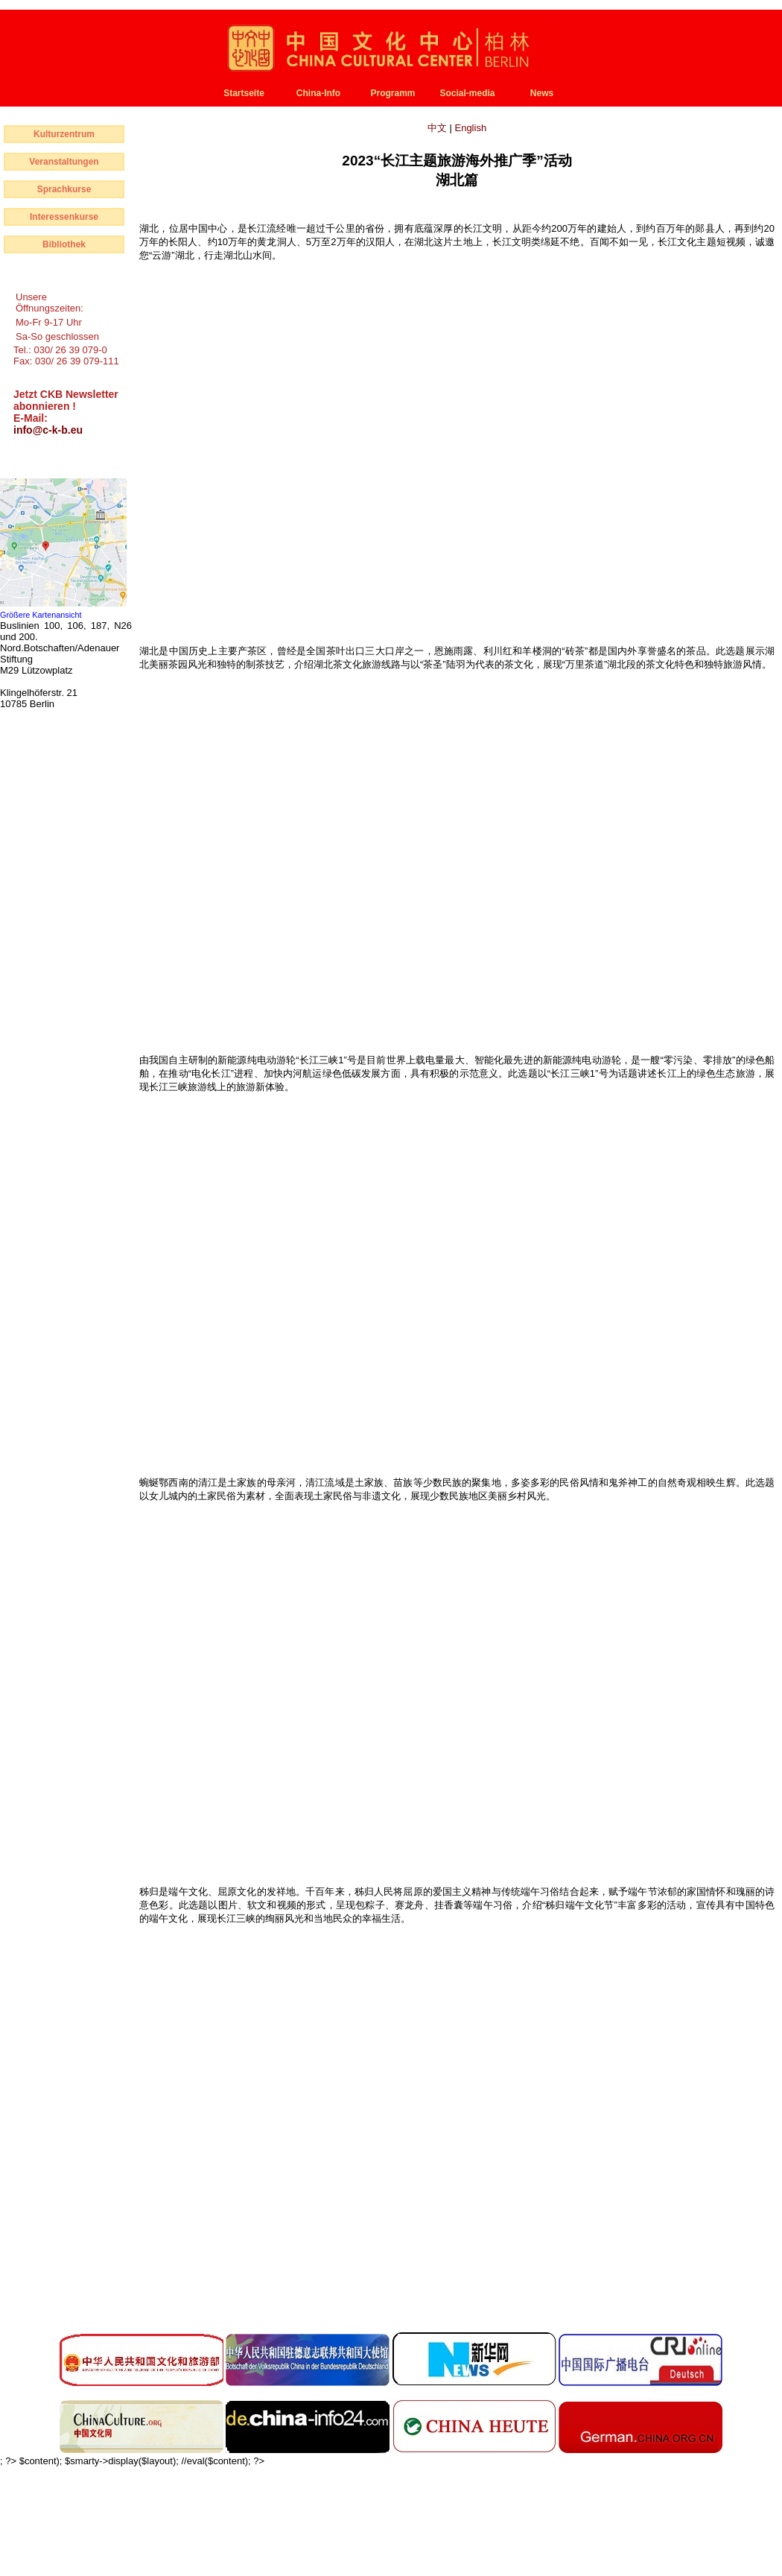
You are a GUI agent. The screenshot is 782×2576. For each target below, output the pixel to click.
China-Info (318, 93)
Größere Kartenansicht (41, 614)
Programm (392, 93)
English (470, 127)
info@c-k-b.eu (48, 430)
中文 (438, 127)
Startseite (243, 93)
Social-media (467, 93)
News (541, 93)
